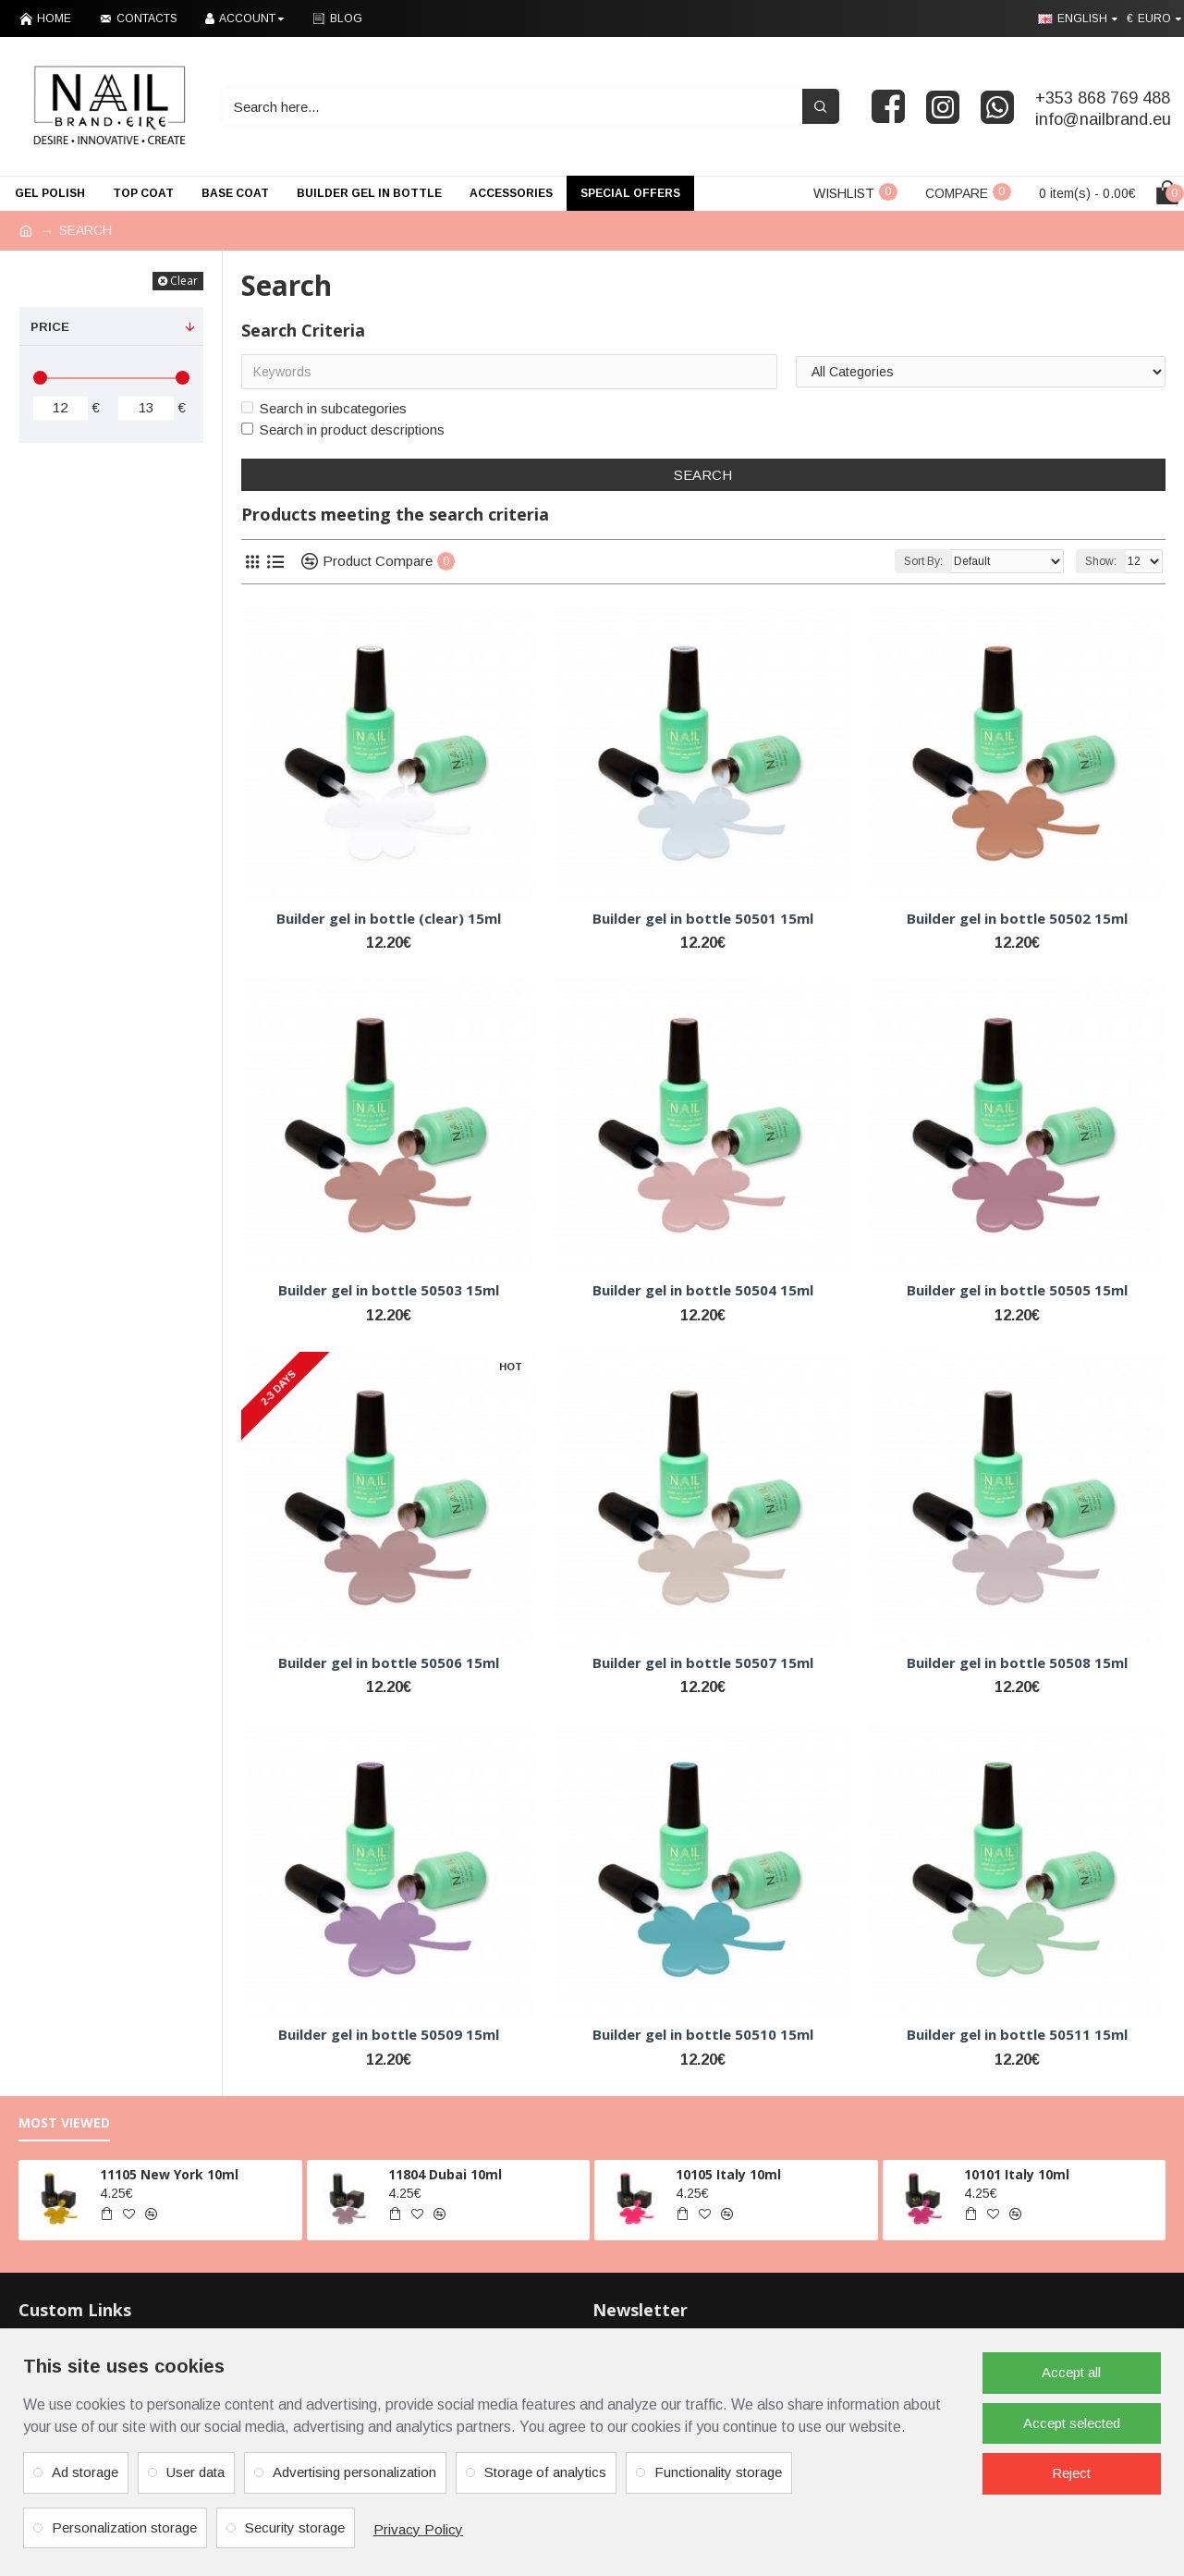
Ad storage (85, 2472)
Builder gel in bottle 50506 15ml (388, 1663)
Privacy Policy (418, 2529)
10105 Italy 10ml (728, 2174)
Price (50, 327)
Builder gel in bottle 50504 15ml (702, 1290)
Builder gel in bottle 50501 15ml (702, 918)
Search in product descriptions (343, 429)
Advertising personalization (354, 2472)
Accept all (1071, 2372)
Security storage (295, 2527)
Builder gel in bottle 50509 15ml (388, 2034)
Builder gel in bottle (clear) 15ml (388, 918)
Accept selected (1071, 2423)
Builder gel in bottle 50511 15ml (1017, 2034)
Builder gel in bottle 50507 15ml (702, 1663)
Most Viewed (64, 2123)
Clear (184, 280)
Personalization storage (124, 2527)
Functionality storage (718, 2472)
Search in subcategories (324, 408)
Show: (1101, 561)
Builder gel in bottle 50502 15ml (1017, 918)
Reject (1071, 2473)
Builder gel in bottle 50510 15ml (702, 2034)
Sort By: (923, 561)
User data (195, 2472)
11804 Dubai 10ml (445, 2174)
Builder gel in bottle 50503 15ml (388, 1290)
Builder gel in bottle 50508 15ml (1017, 1663)
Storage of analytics (545, 2472)
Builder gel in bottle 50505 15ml (1017, 1290)
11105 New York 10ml (169, 2174)
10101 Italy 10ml (1016, 2174)
